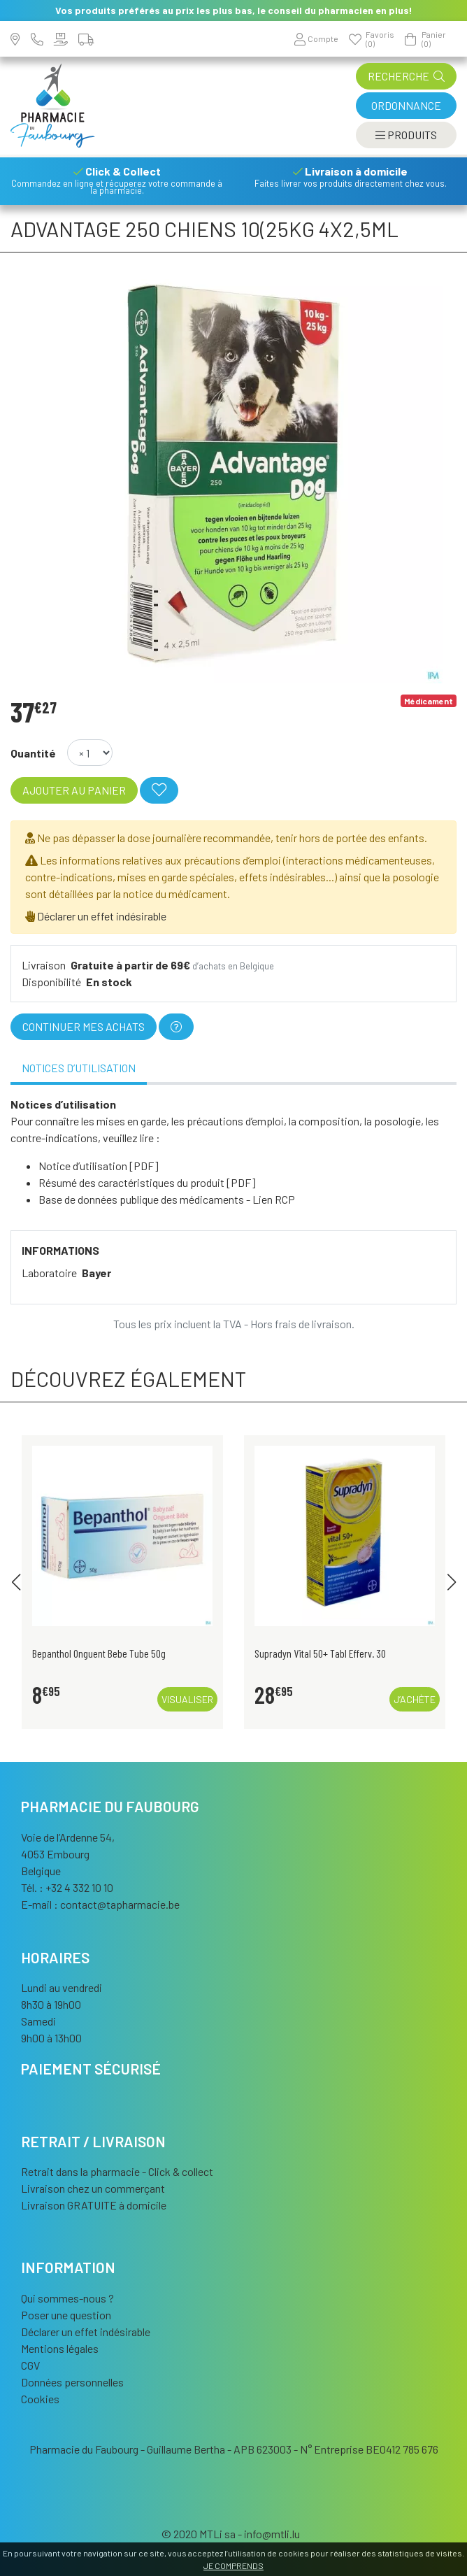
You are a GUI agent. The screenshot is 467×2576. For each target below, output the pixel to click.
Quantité (33, 753)
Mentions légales (60, 2348)
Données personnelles (72, 2382)
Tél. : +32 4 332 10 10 (67, 1887)
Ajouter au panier (74, 790)
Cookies (40, 2398)
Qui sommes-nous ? (67, 2298)
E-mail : (100, 1904)
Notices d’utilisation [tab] (79, 1067)
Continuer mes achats (83, 1026)
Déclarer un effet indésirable (101, 916)
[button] (15, 1582)
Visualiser (187, 1699)
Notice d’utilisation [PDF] (98, 1165)
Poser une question (66, 2314)
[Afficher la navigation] (406, 135)
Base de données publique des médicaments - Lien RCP (166, 1199)
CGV (30, 2365)
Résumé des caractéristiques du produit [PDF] (147, 1182)
